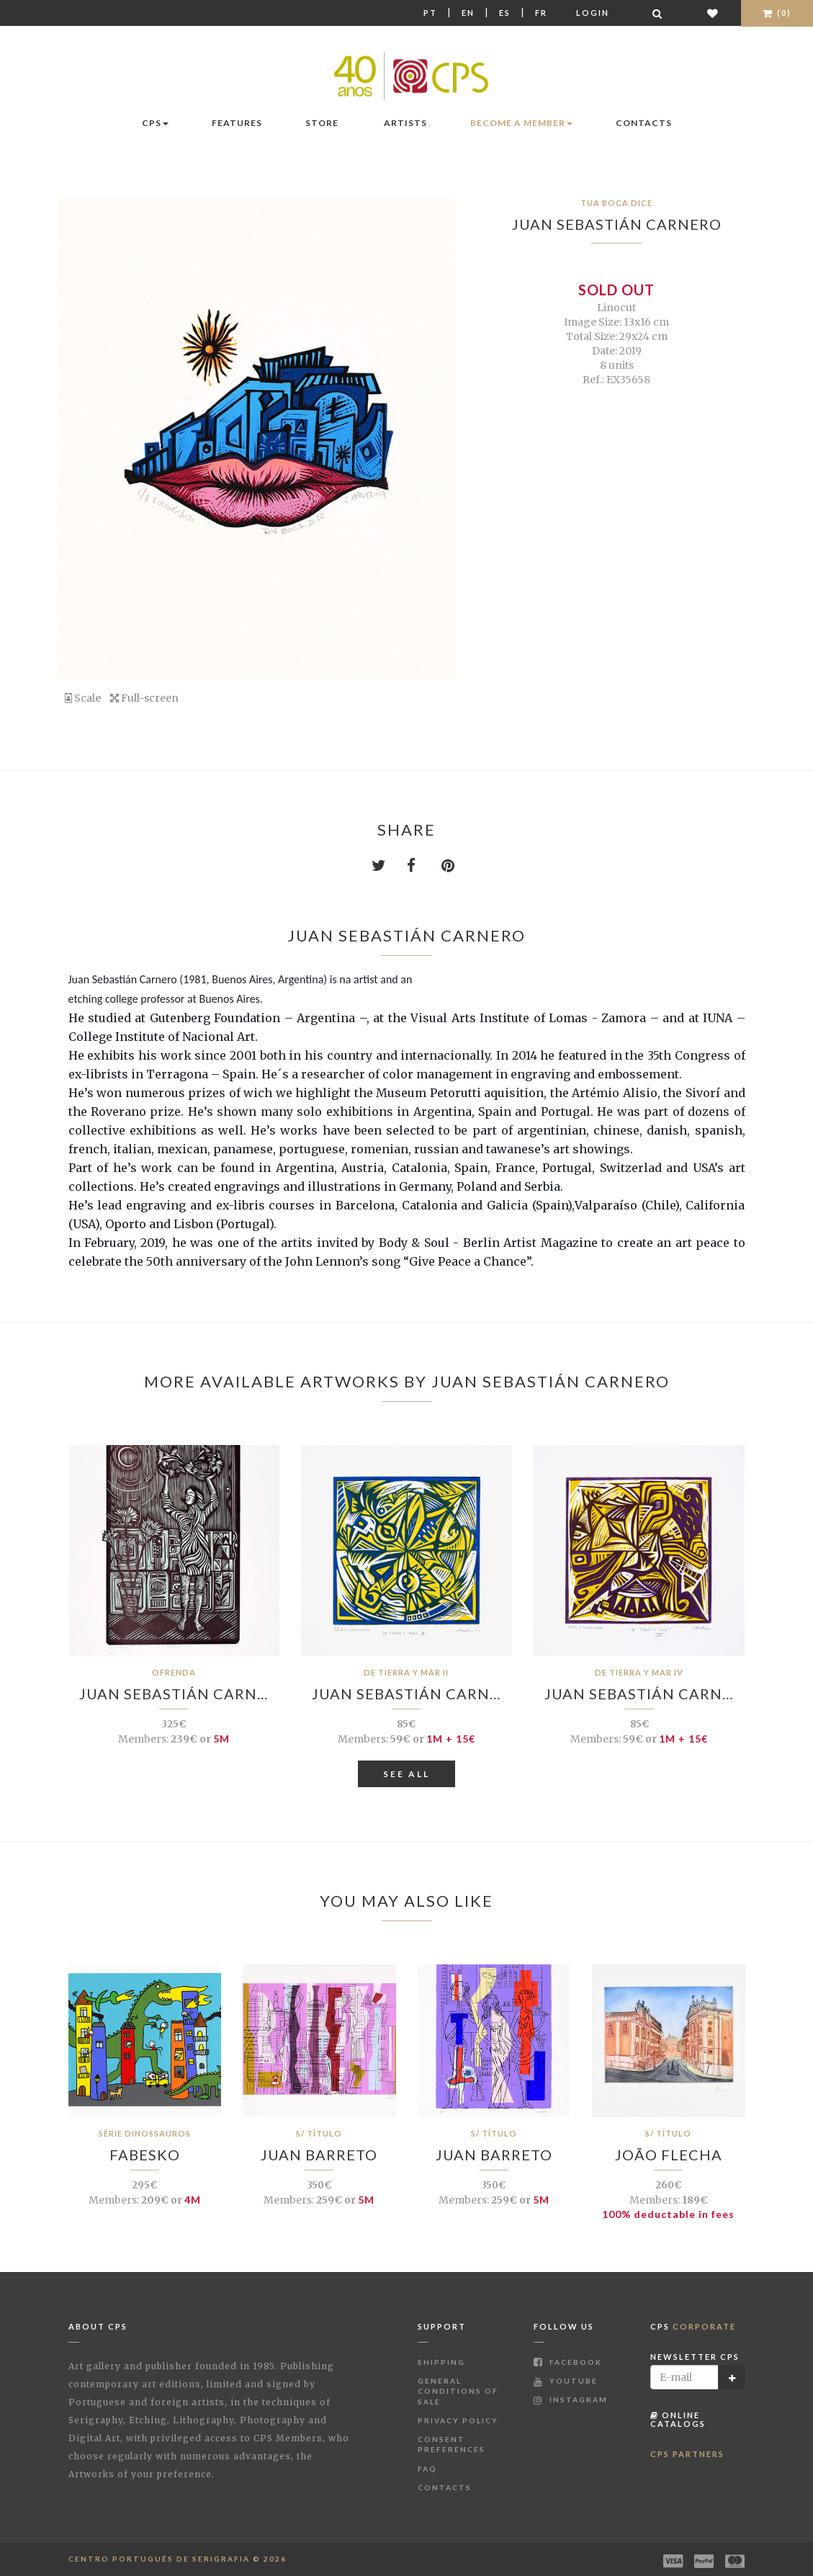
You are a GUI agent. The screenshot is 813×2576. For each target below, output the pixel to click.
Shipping (441, 2362)
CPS (155, 122)
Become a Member (521, 122)
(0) (777, 12)
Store (321, 122)
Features (237, 122)
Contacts (644, 122)
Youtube (566, 2380)
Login (592, 12)
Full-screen (144, 698)
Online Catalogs (678, 2419)
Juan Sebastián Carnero (617, 224)
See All (406, 1773)
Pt (430, 12)
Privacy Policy (458, 2420)
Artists (405, 122)
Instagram (571, 2399)
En (468, 12)
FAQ (427, 2468)
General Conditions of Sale (458, 2391)
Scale (83, 698)
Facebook (568, 2362)
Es (505, 12)
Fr (541, 12)
